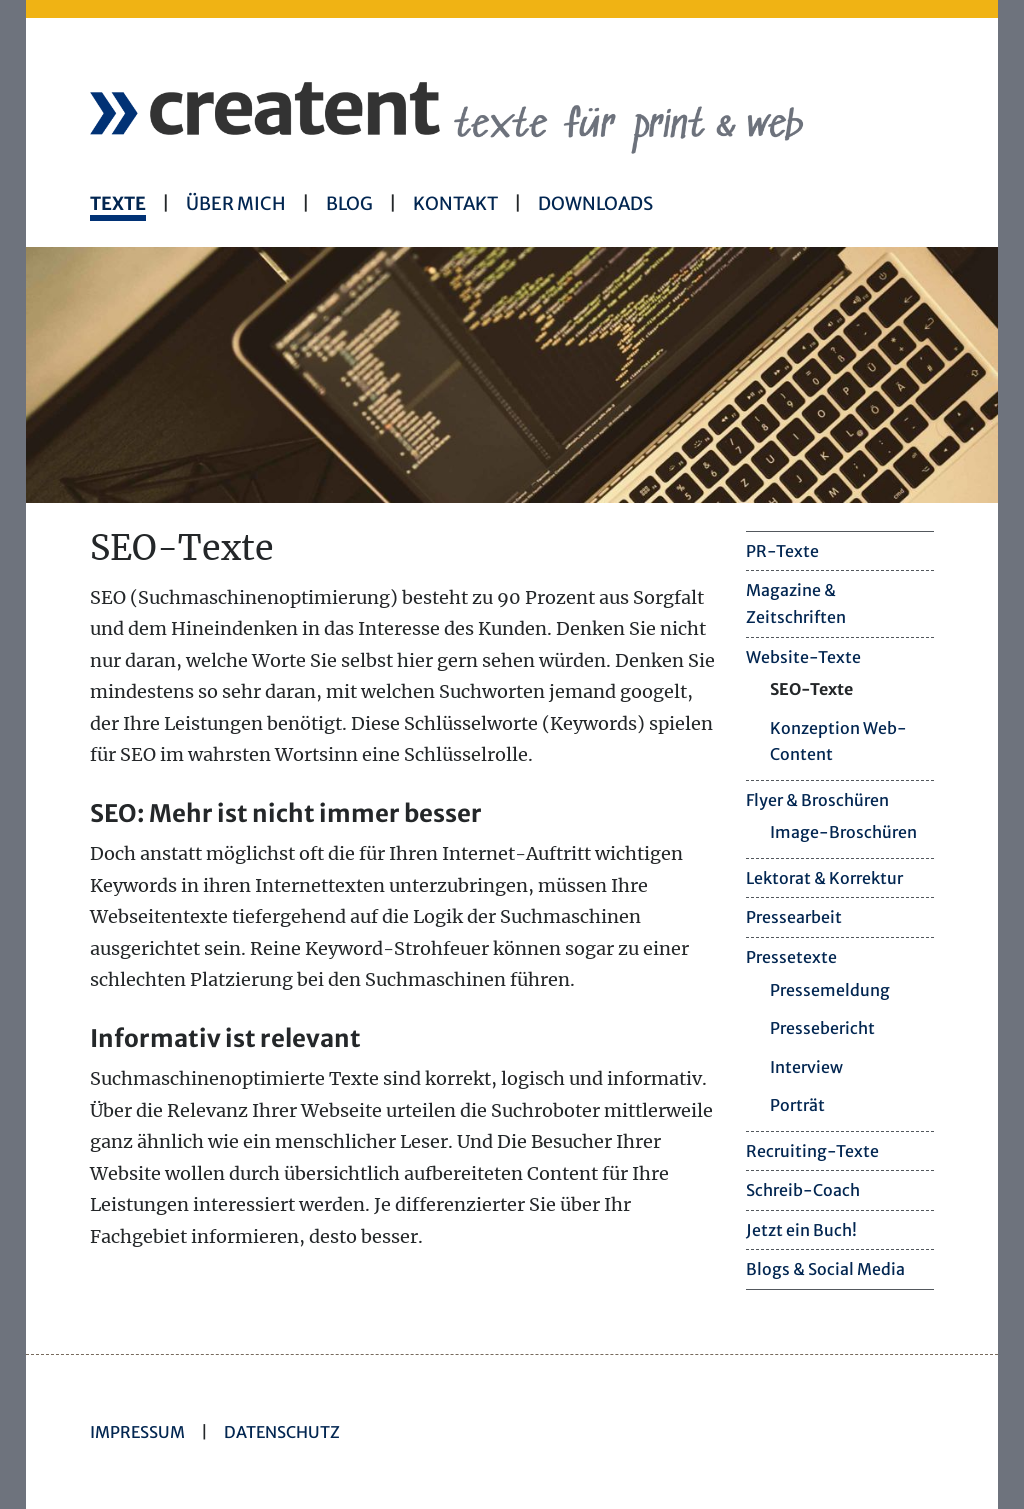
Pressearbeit (794, 917)
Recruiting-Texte (812, 1151)
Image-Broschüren (843, 832)
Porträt (797, 1105)
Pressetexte (791, 957)
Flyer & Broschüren (817, 800)
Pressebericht (822, 1028)
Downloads (595, 203)
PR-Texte (782, 551)
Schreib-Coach (803, 1190)
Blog (349, 203)
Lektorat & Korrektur (824, 878)
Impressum (137, 1432)
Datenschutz (282, 1432)
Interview (806, 1067)
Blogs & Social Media (825, 1269)
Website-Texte (803, 657)
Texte (118, 203)
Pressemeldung (830, 990)
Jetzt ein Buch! (801, 1230)
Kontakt (455, 203)
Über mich (236, 203)
